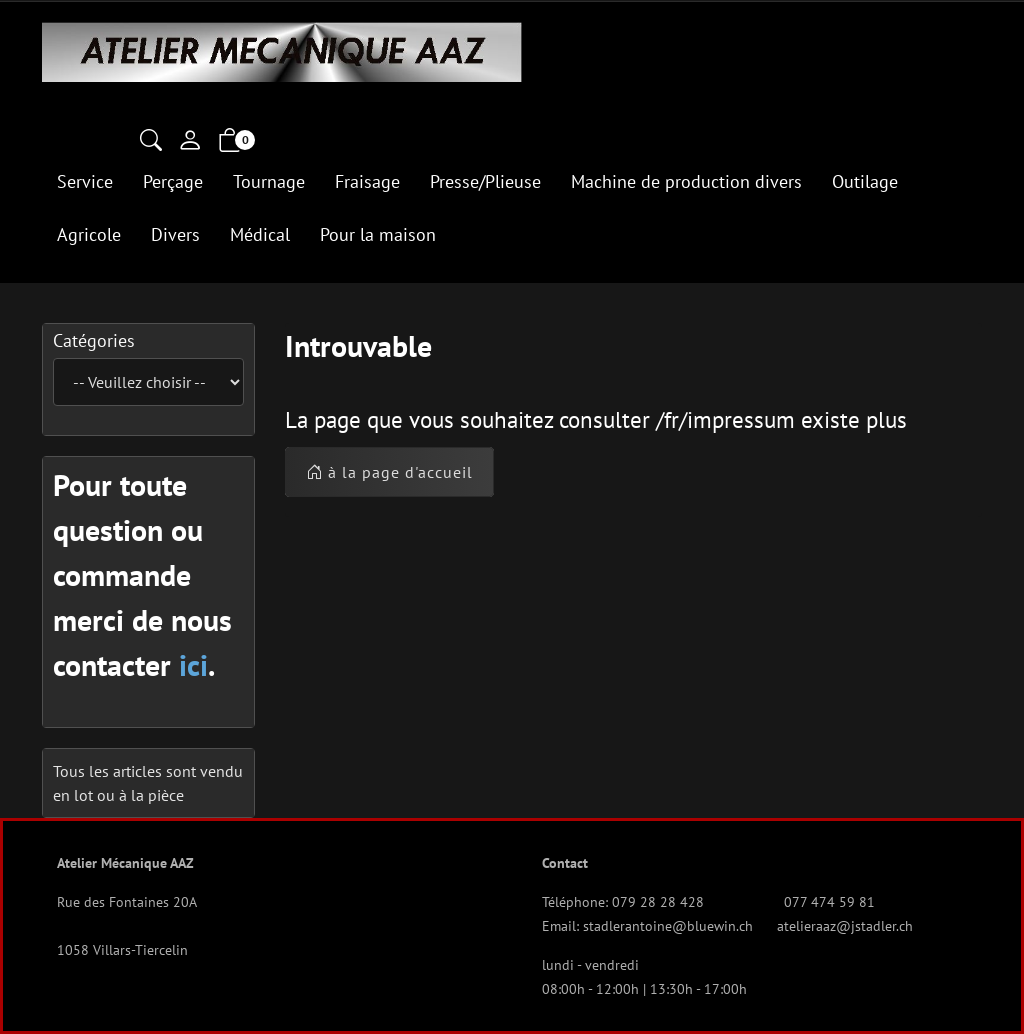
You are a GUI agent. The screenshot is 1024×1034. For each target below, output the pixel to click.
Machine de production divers (686, 181)
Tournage (269, 181)
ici (193, 664)
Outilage (865, 181)
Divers (175, 234)
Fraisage (367, 181)
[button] (151, 142)
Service (85, 181)
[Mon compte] (190, 142)
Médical (260, 234)
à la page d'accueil (389, 472)
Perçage (173, 181)
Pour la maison (378, 234)
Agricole (89, 234)
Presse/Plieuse (485, 181)
